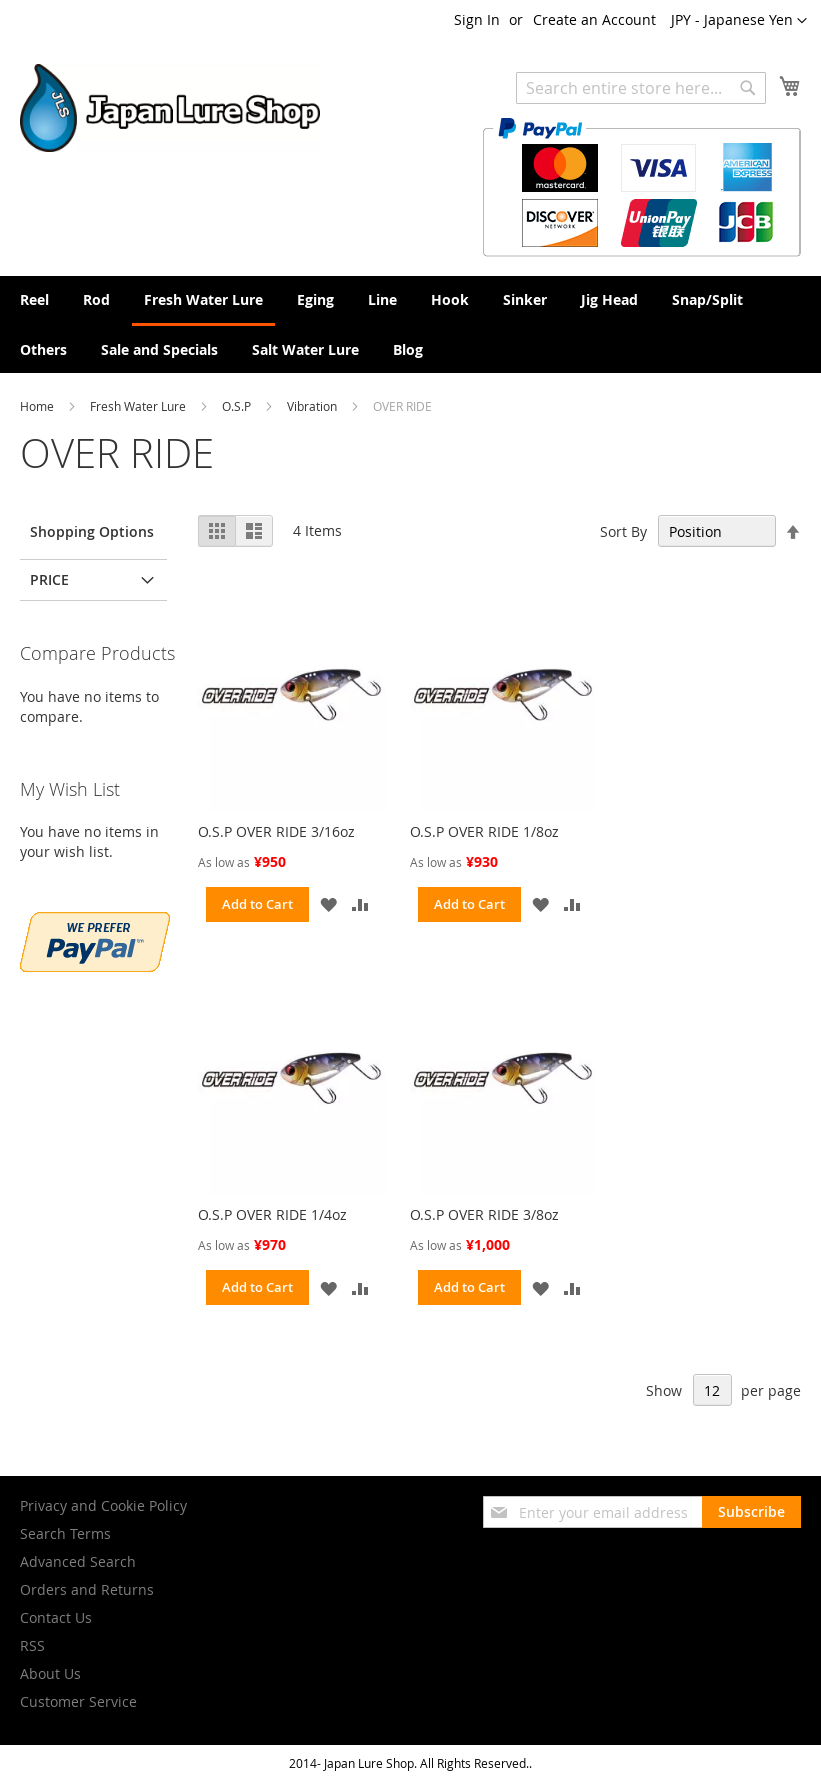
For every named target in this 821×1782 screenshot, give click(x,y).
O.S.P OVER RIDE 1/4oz (272, 1214)
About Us (50, 1673)
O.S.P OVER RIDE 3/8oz (484, 1214)
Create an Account (594, 19)
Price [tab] (49, 579)
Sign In (477, 19)
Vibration (313, 406)
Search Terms (65, 1533)
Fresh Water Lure (139, 406)
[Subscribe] (751, 1512)
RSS (32, 1645)
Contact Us (56, 1617)
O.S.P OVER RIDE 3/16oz (276, 831)
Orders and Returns (87, 1589)
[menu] (410, 324)
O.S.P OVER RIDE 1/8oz (484, 831)
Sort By (623, 531)
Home (38, 406)
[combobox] (641, 88)
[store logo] (170, 108)
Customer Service (78, 1701)
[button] (739, 21)
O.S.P (238, 406)
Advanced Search (78, 1561)
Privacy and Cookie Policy (103, 1505)
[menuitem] (34, 299)
